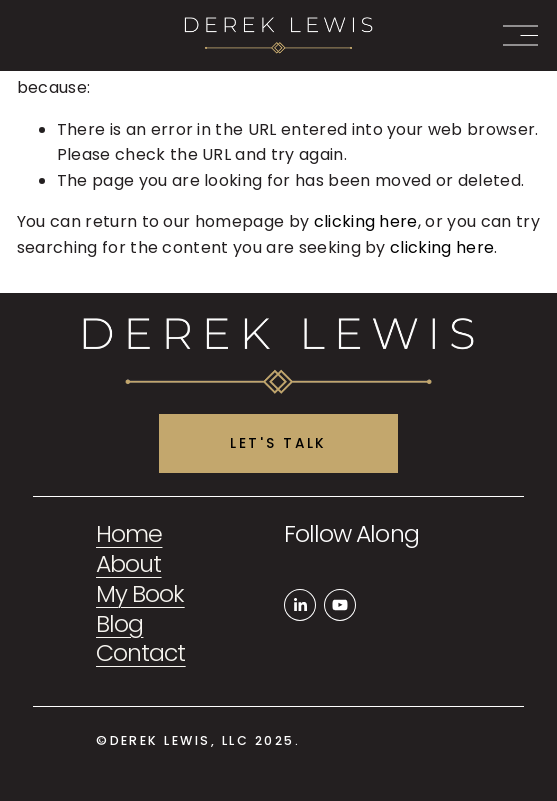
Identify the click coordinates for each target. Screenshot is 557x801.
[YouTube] (340, 605)
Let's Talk (278, 443)
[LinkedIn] (300, 605)
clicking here (366, 221)
